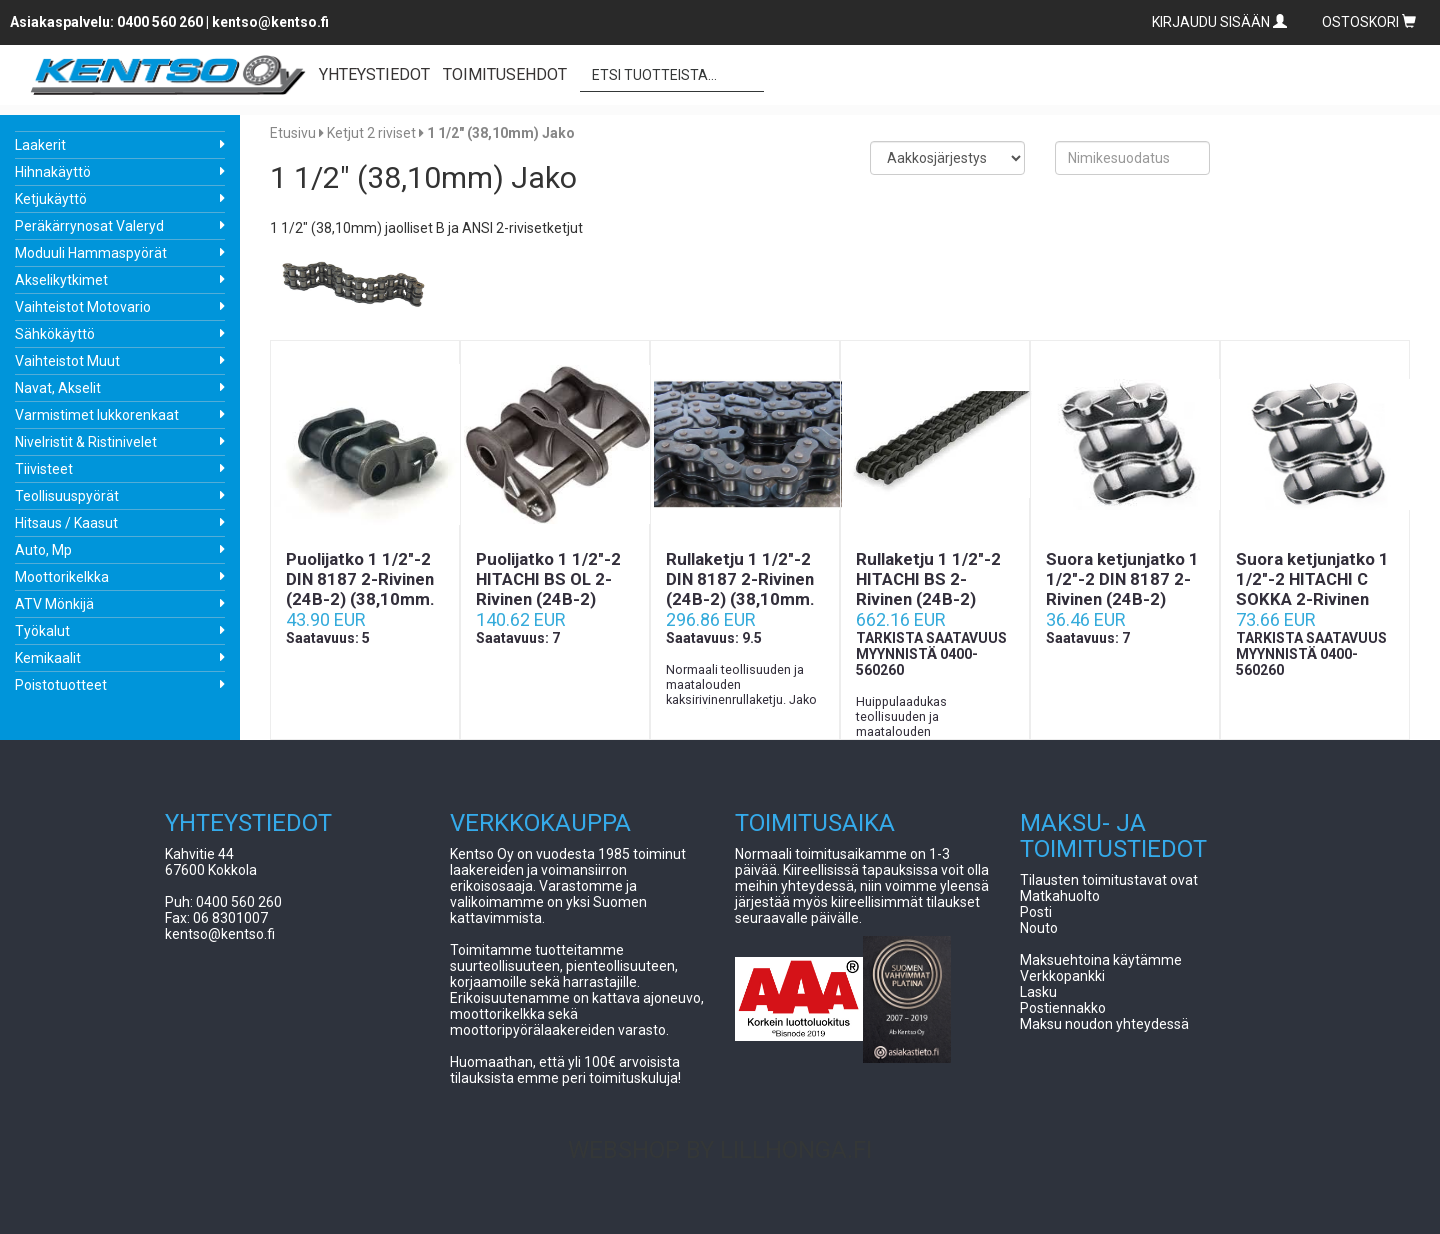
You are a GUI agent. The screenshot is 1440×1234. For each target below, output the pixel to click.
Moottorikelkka (62, 577)
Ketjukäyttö (51, 199)
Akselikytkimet (61, 280)
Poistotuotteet (61, 685)
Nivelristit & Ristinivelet (86, 442)
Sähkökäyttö (55, 334)
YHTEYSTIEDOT (374, 74)
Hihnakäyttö (53, 172)
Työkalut (42, 631)
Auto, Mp (43, 550)
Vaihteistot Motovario (83, 307)
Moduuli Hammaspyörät (91, 253)
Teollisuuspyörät (67, 496)
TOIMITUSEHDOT (505, 74)
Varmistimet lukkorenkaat (97, 415)
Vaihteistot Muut (67, 361)
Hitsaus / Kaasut (66, 523)
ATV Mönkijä (54, 604)
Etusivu (293, 133)
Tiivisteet (44, 469)
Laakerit (40, 145)
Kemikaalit (48, 658)
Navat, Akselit (58, 388)
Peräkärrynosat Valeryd (89, 226)
